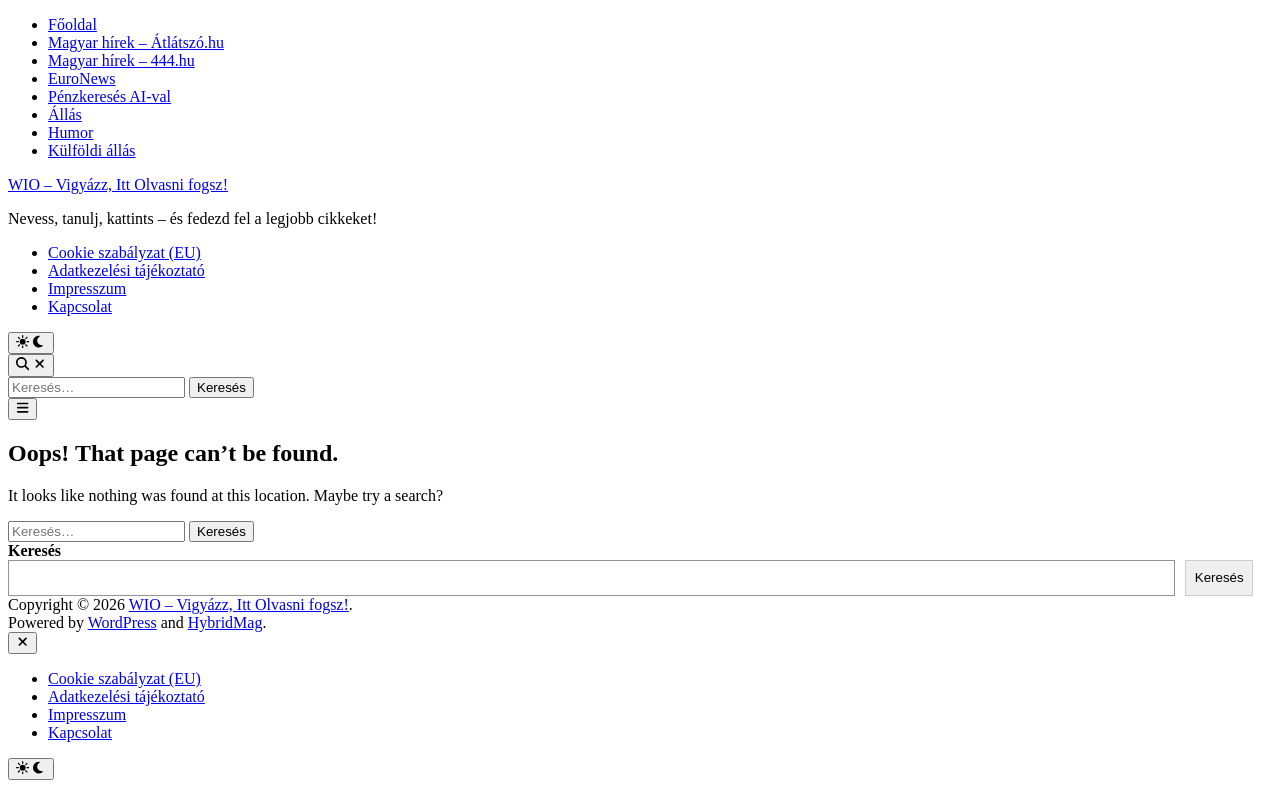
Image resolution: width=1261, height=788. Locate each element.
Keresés (34, 550)
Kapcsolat (80, 306)
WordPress (122, 622)
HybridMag (225, 622)
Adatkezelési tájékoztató (126, 270)
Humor (70, 132)
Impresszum (87, 288)
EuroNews (82, 78)
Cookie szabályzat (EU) (124, 252)
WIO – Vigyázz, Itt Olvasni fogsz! (118, 184)
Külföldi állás (92, 150)
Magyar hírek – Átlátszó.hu (136, 42)
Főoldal (72, 24)
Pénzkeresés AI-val (109, 96)
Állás (65, 114)
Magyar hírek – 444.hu (121, 60)
